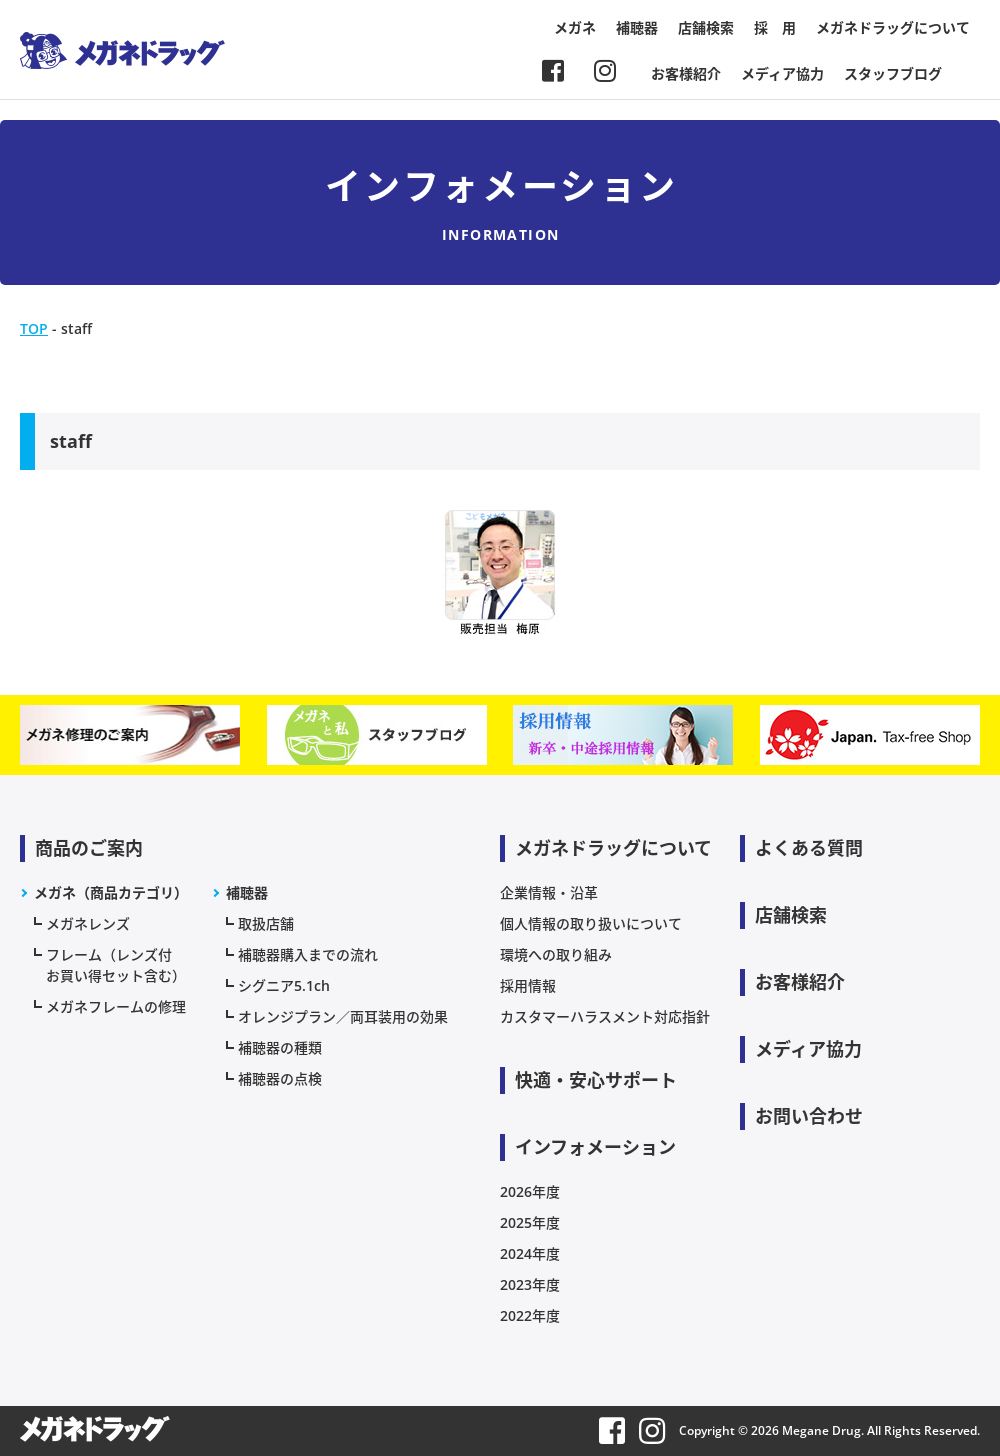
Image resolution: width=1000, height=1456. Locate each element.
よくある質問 (809, 848)
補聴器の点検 (280, 1078)
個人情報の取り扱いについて (591, 923)
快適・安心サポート (596, 1080)
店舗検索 (706, 27)
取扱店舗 (266, 923)
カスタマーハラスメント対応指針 (605, 1016)
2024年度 (530, 1253)
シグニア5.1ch (284, 985)
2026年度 (530, 1191)
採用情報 (528, 985)
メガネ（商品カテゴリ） (111, 892)
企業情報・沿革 (549, 892)
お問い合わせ (809, 1116)
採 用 (775, 27)
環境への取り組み (556, 954)
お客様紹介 (686, 73)
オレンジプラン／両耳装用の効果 (343, 1016)
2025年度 (530, 1222)
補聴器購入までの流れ (308, 954)
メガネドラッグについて (893, 27)
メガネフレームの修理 (116, 1006)
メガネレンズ (88, 923)
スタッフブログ (893, 73)
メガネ (575, 27)
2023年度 (530, 1284)
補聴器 (637, 27)
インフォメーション (595, 1147)
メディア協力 (782, 73)
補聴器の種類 (280, 1047)
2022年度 (530, 1315)
